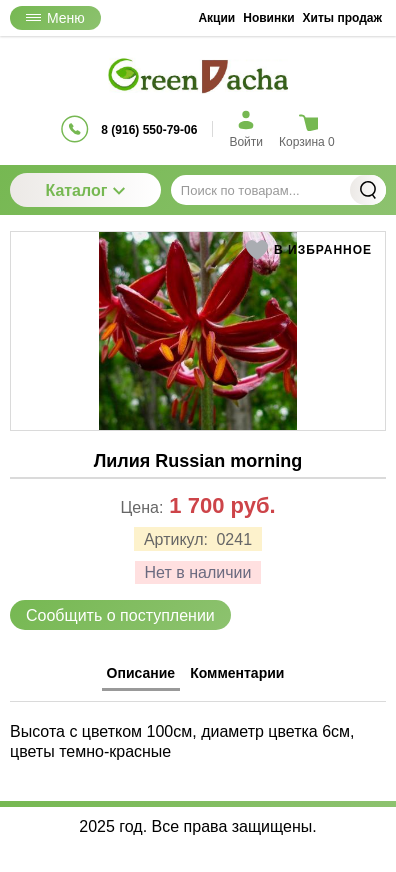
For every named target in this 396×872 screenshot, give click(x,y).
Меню (55, 18)
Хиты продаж (342, 18)
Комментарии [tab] (237, 673)
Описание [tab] (141, 673)
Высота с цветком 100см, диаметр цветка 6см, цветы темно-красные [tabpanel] (182, 741)
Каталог (85, 190)
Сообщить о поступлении (120, 615)
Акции (216, 18)
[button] (308, 250)
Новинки (268, 18)
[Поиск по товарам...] (278, 190)
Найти (368, 190)
